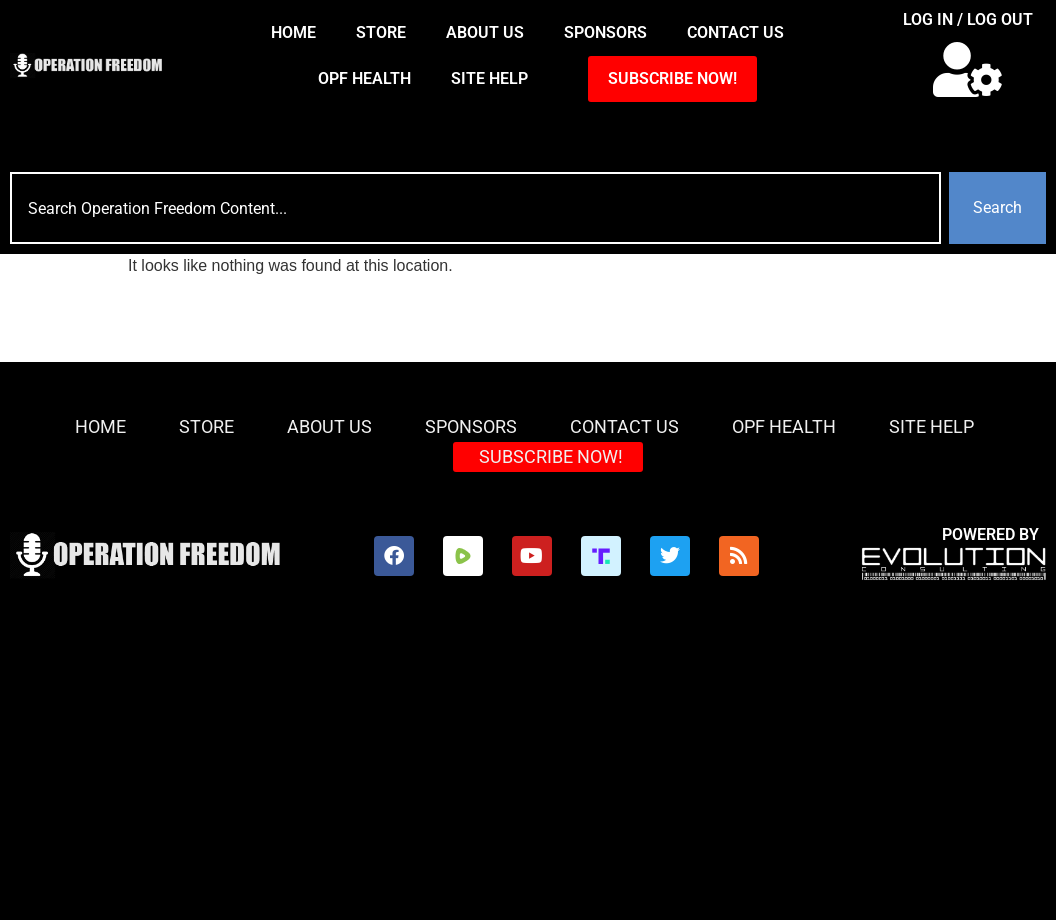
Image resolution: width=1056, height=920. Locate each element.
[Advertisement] (528, 770)
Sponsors (605, 32)
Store (381, 32)
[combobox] (475, 208)
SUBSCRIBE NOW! (672, 78)
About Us (485, 32)
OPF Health (364, 78)
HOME (293, 32)
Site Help (489, 78)
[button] (968, 69)
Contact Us (735, 32)
